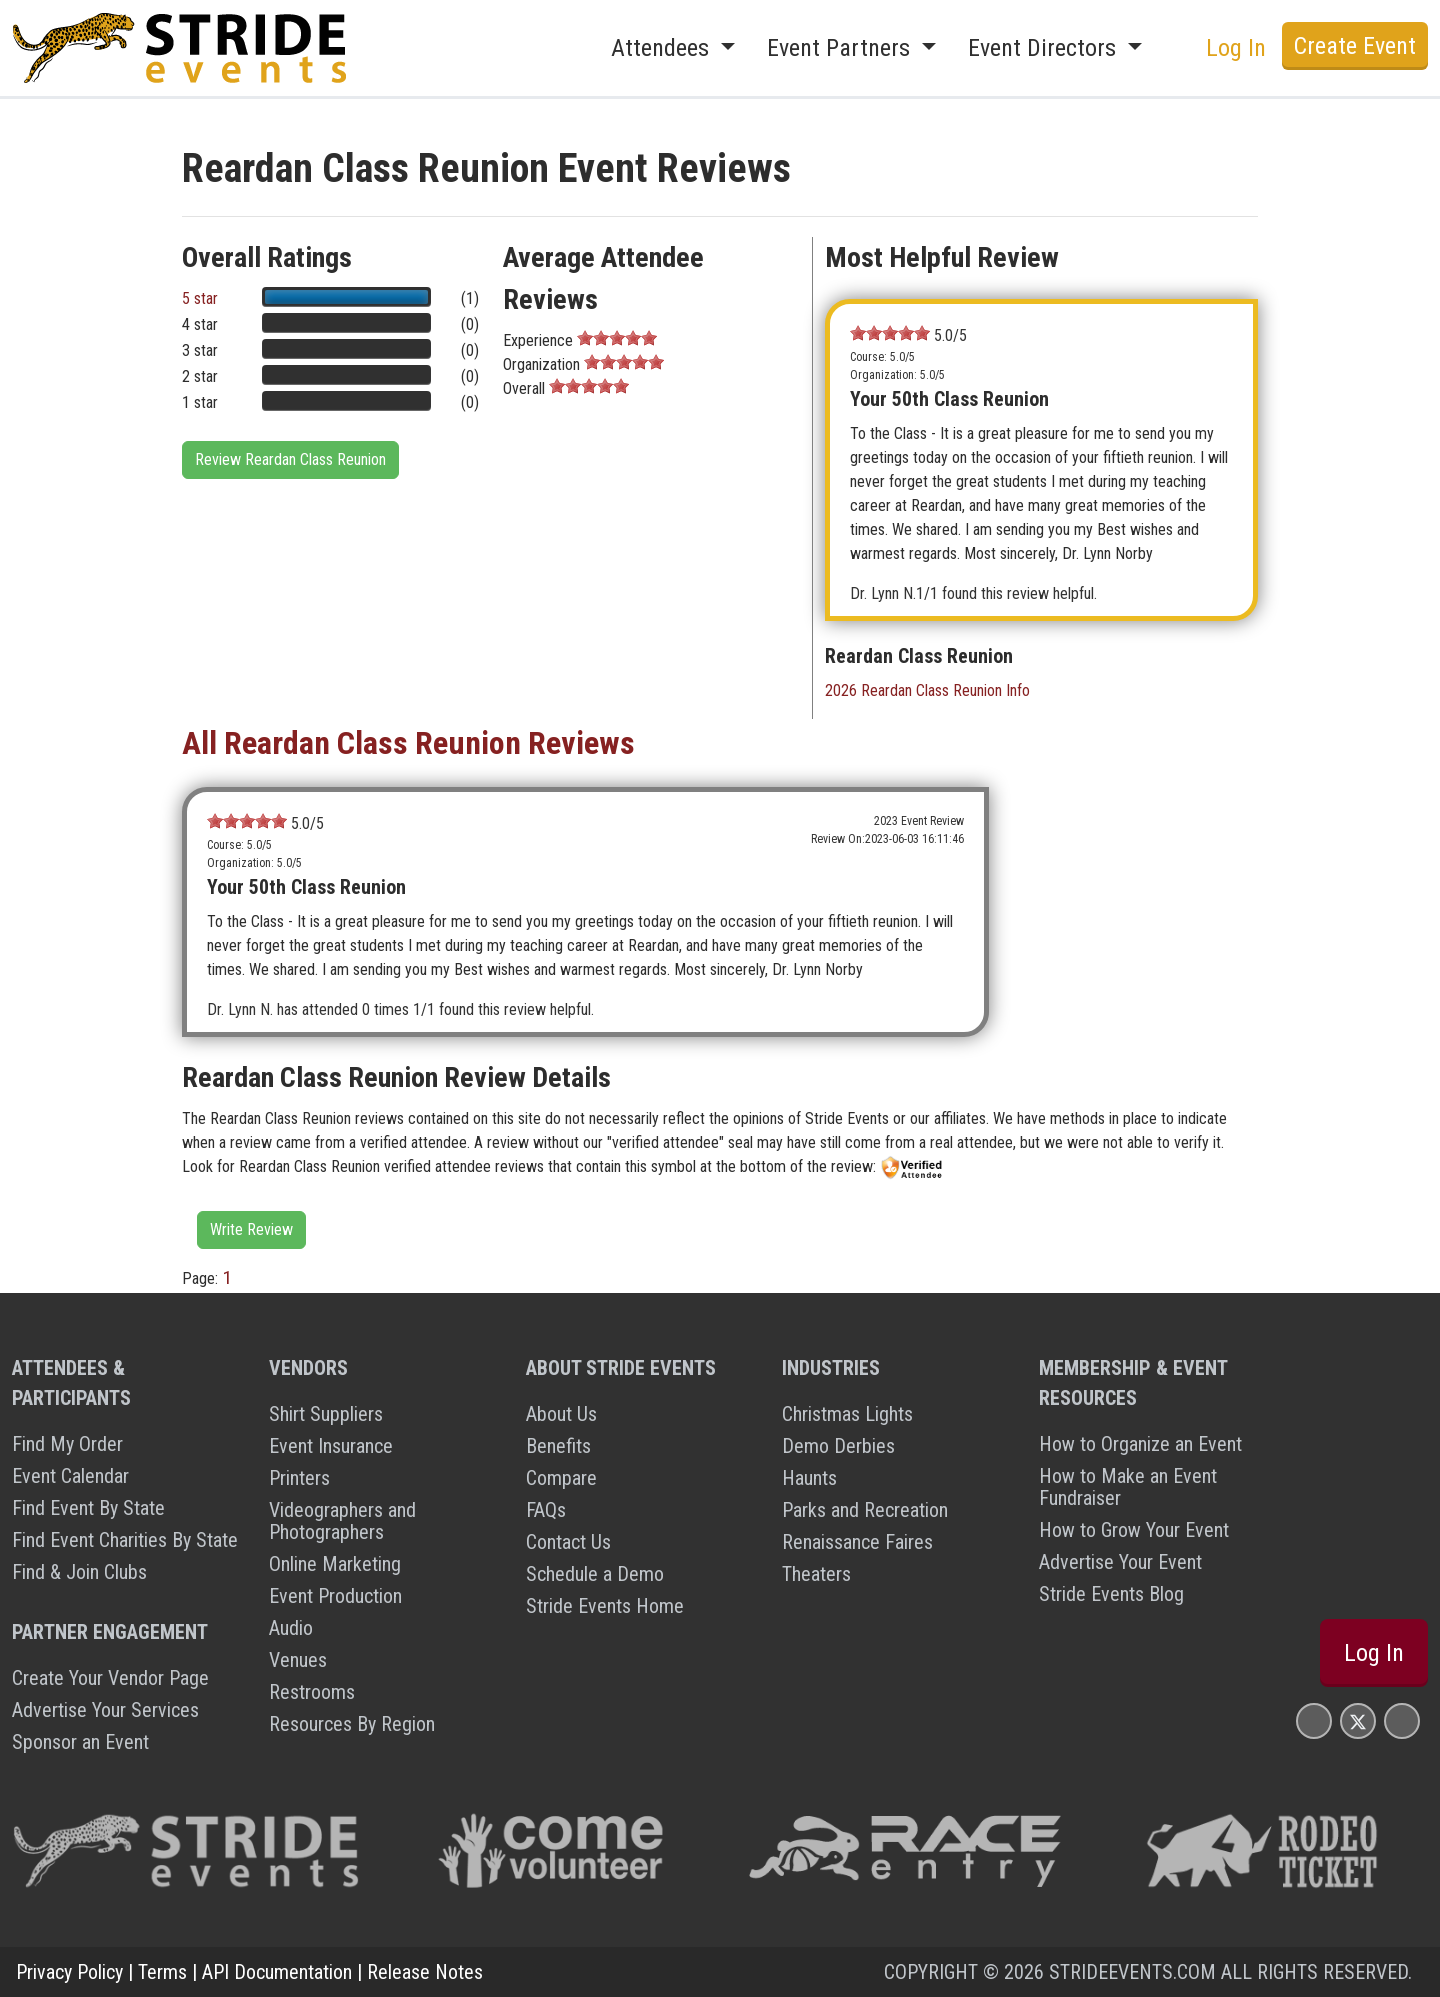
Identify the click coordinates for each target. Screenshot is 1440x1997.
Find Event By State (88, 1508)
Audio (291, 1628)
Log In (1236, 48)
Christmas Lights (847, 1414)
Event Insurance (331, 1446)
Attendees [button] (663, 48)
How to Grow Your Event (1134, 1530)
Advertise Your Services (105, 1710)
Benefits (558, 1446)
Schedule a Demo (595, 1574)
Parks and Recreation (865, 1510)
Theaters (816, 1574)
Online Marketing (335, 1564)
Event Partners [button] (841, 48)
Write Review (251, 1229)
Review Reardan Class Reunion (290, 459)
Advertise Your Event (1120, 1562)
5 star (200, 298)
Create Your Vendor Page (110, 1678)
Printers (299, 1478)
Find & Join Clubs (79, 1572)
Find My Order (67, 1444)
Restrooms (312, 1692)
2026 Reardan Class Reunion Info (927, 690)
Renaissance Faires (857, 1542)
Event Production (335, 1596)
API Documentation (277, 1972)
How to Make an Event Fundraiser (1128, 1487)
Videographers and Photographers (342, 1521)
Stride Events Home (605, 1606)
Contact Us (568, 1542)
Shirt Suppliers (326, 1414)
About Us (561, 1414)
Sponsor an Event (80, 1742)
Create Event (1355, 46)
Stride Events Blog (1111, 1594)
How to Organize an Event (1140, 1444)
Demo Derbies (838, 1446)
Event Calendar (70, 1476)
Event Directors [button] (1045, 48)
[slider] (617, 338)
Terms (162, 1972)
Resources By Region (352, 1724)
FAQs (546, 1510)
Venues (298, 1660)
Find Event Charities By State (125, 1540)
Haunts (809, 1478)
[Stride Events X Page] (1358, 1720)
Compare (561, 1478)
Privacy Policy (69, 1972)
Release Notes (425, 1972)
